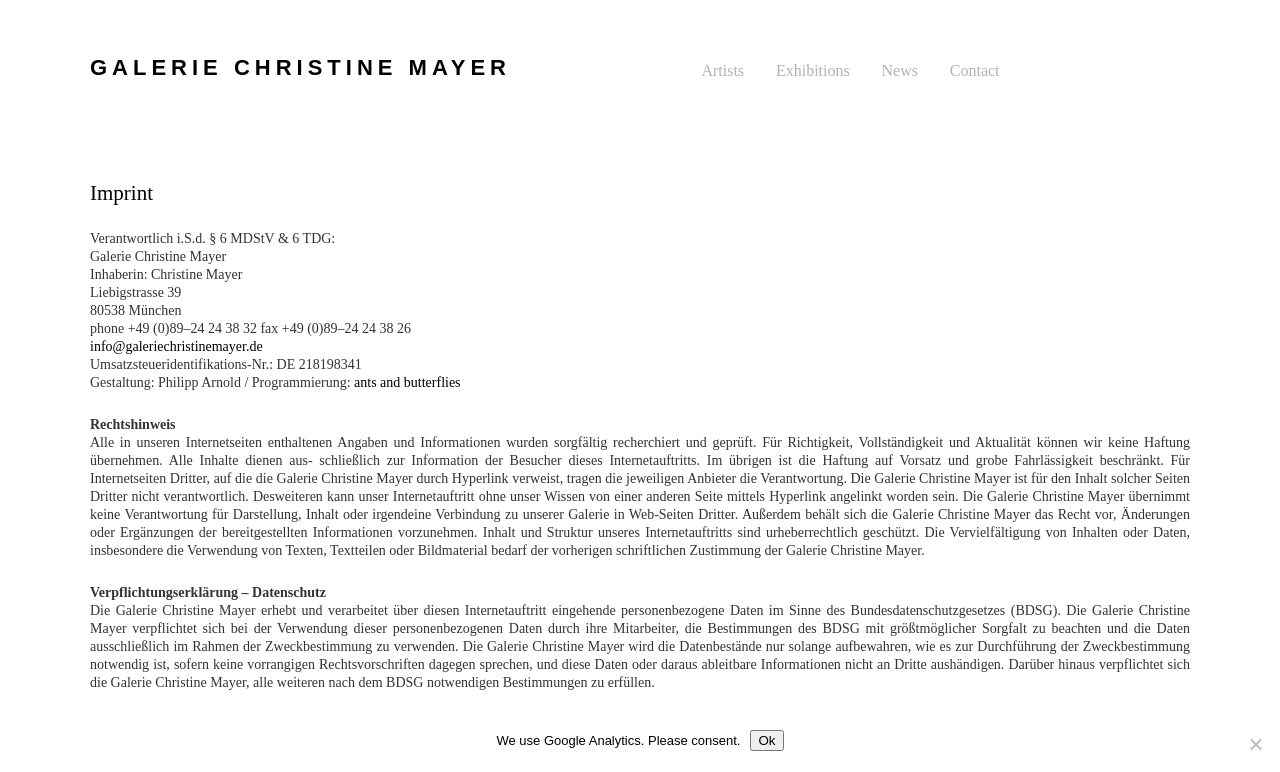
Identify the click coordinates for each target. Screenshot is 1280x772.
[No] (1255, 744)
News (900, 70)
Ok (766, 740)
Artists (722, 70)
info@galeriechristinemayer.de (176, 346)
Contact (975, 70)
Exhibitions (813, 70)
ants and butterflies (407, 382)
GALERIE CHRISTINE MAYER (300, 67)
